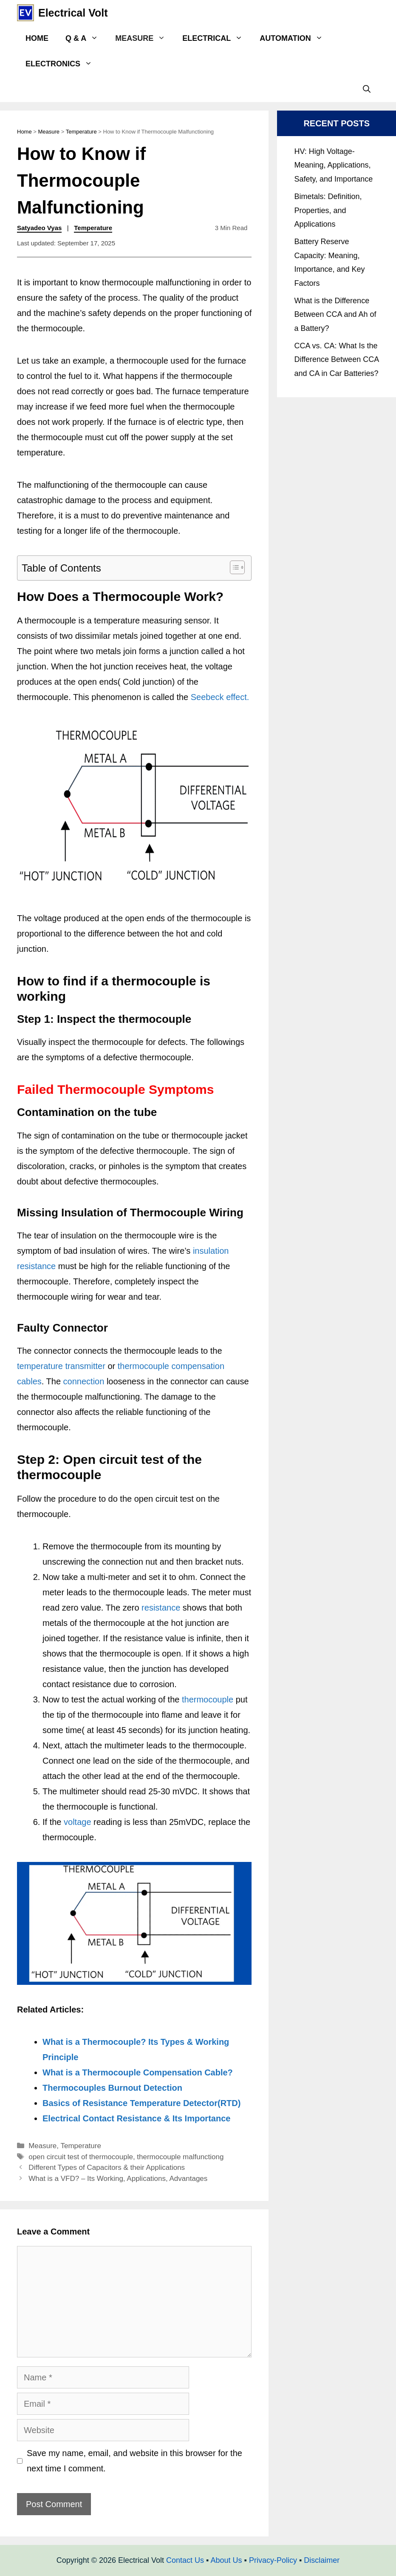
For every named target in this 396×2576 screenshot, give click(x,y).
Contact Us (185, 2560)
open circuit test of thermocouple (80, 2157)
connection (84, 1381)
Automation (295, 38)
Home (36, 38)
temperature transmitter (61, 1366)
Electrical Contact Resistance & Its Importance (136, 2118)
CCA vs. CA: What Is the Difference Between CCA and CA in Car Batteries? (336, 360)
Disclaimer (321, 2560)
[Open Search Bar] (366, 89)
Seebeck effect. (220, 697)
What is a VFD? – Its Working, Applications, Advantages (117, 2179)
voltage (77, 1822)
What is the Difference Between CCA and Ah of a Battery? (335, 314)
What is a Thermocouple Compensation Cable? (137, 2072)
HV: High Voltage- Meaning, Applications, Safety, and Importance (333, 165)
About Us (226, 2560)
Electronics (63, 64)
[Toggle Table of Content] (233, 567)
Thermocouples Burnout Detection (112, 2087)
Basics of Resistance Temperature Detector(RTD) (141, 2103)
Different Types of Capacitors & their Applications (106, 2167)
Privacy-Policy (273, 2560)
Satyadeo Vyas (39, 227)
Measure (144, 38)
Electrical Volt (73, 13)
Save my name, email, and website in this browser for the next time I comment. (134, 2460)
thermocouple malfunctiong (180, 2157)
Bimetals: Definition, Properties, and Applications (328, 210)
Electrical (216, 38)
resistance (160, 1607)
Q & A (86, 38)
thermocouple (207, 1699)
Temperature (81, 131)
